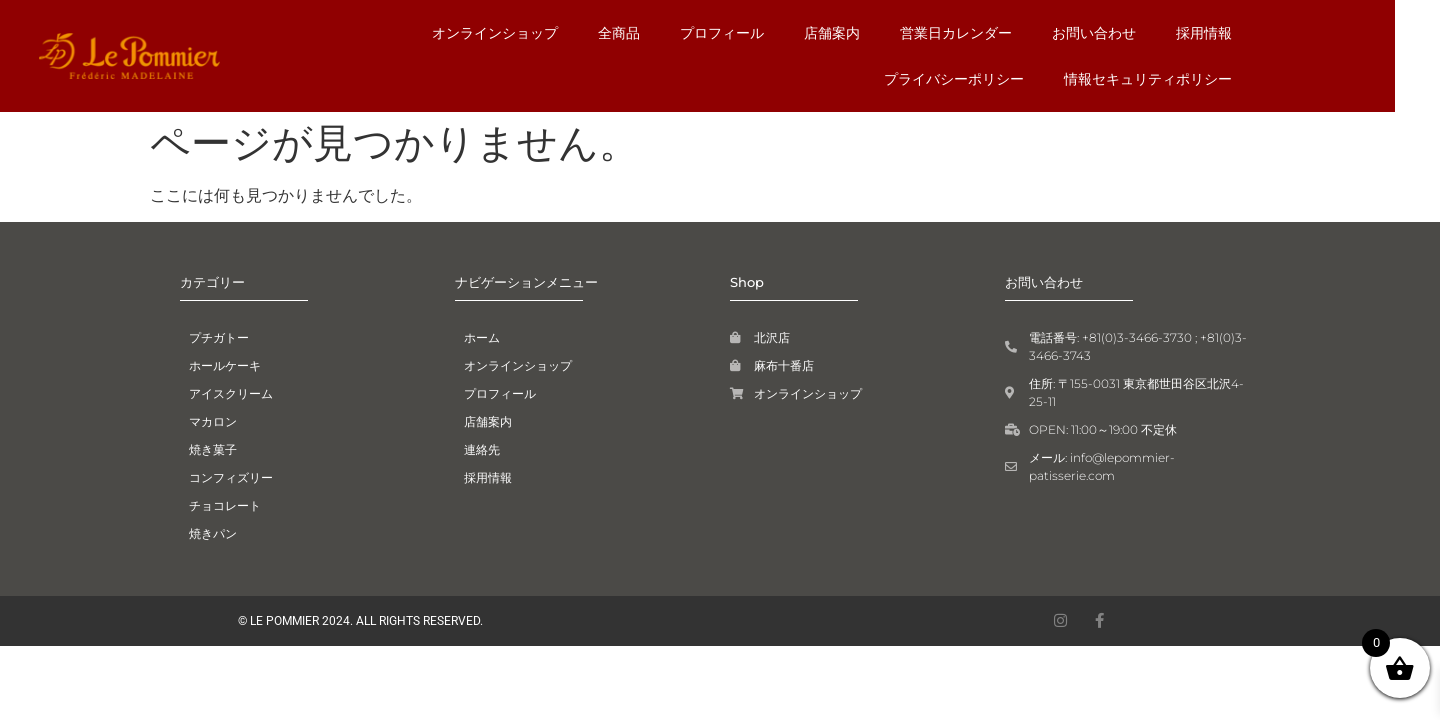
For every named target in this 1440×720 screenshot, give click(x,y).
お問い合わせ (955, 33)
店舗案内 (693, 33)
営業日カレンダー (817, 33)
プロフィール (583, 33)
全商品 (480, 33)
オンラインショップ (356, 33)
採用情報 (1065, 33)
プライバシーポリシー (1203, 33)
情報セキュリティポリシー (1189, 79)
